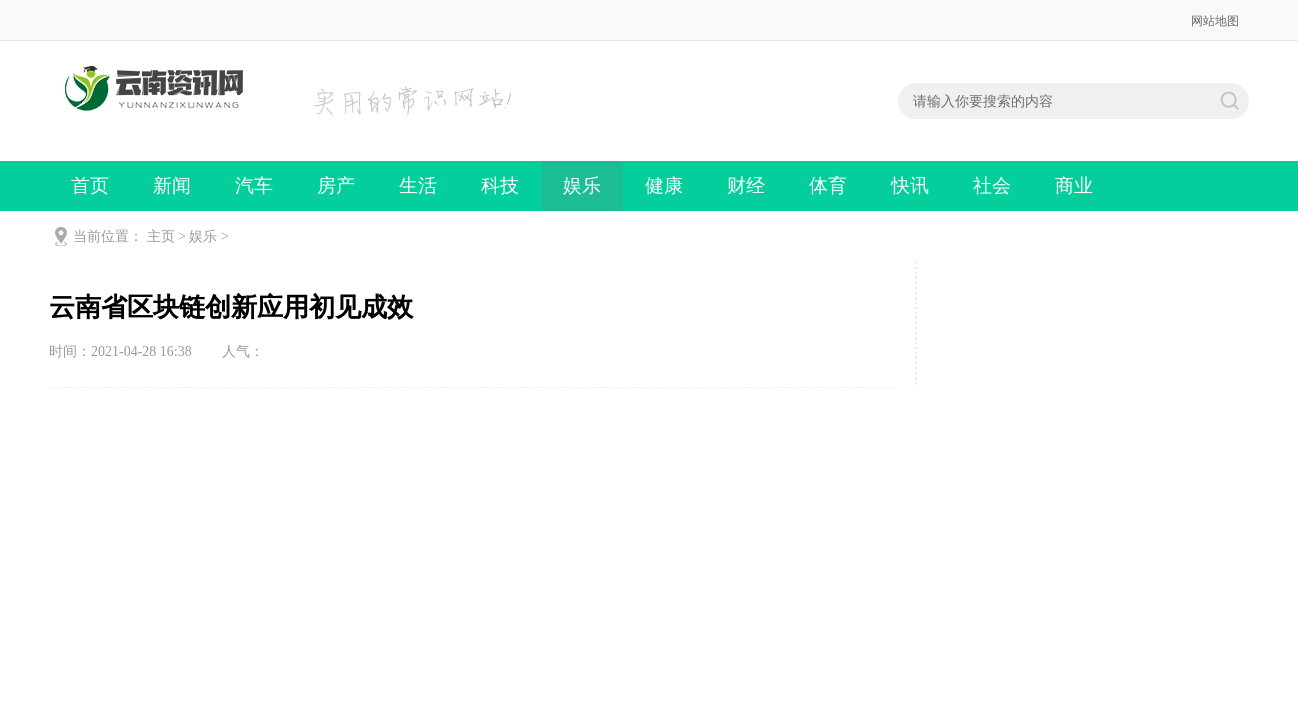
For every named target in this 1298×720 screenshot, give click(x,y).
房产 (336, 185)
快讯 (910, 185)
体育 (828, 185)
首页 (90, 185)
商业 (1074, 185)
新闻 (172, 185)
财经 (746, 185)
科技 (500, 185)
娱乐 (582, 185)
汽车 (254, 185)
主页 (161, 236)
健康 (664, 185)
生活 (418, 185)
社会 (992, 185)
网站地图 (1215, 21)
